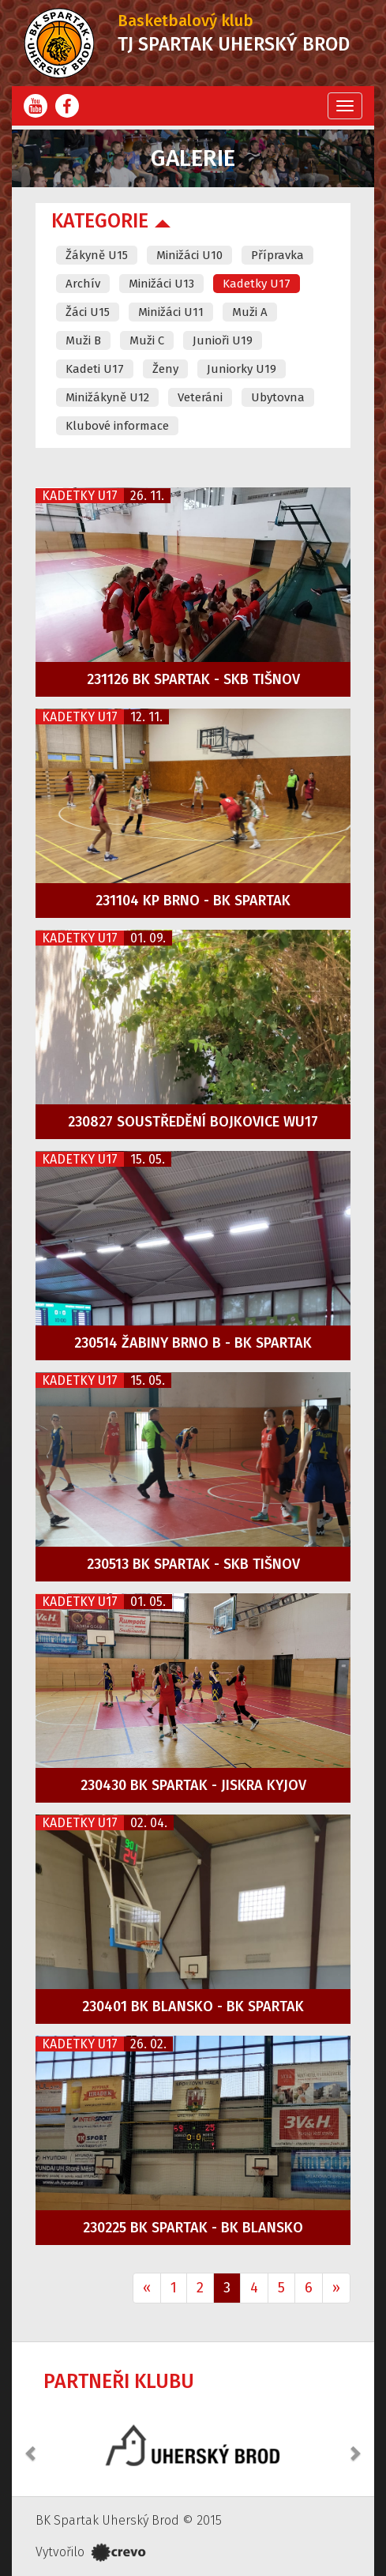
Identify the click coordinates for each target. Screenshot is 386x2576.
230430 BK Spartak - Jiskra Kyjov (193, 1785)
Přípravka (277, 255)
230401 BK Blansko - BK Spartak (193, 2006)
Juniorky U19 (241, 369)
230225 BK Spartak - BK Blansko (193, 2227)
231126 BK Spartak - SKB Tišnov (193, 679)
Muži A (250, 312)
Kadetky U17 (256, 283)
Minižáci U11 (171, 312)
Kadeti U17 (95, 369)
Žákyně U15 (97, 255)
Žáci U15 (88, 312)
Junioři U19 (223, 340)
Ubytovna (278, 397)
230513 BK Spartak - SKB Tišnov (193, 1564)
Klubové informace (117, 426)
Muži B (83, 340)
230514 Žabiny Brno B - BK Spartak (193, 1343)
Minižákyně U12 (107, 397)
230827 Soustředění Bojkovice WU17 (193, 1121)
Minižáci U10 (189, 255)
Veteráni (200, 397)
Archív (83, 283)
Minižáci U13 (161, 283)
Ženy (165, 369)
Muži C (146, 340)
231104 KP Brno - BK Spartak (193, 900)
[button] (31, 2445)
